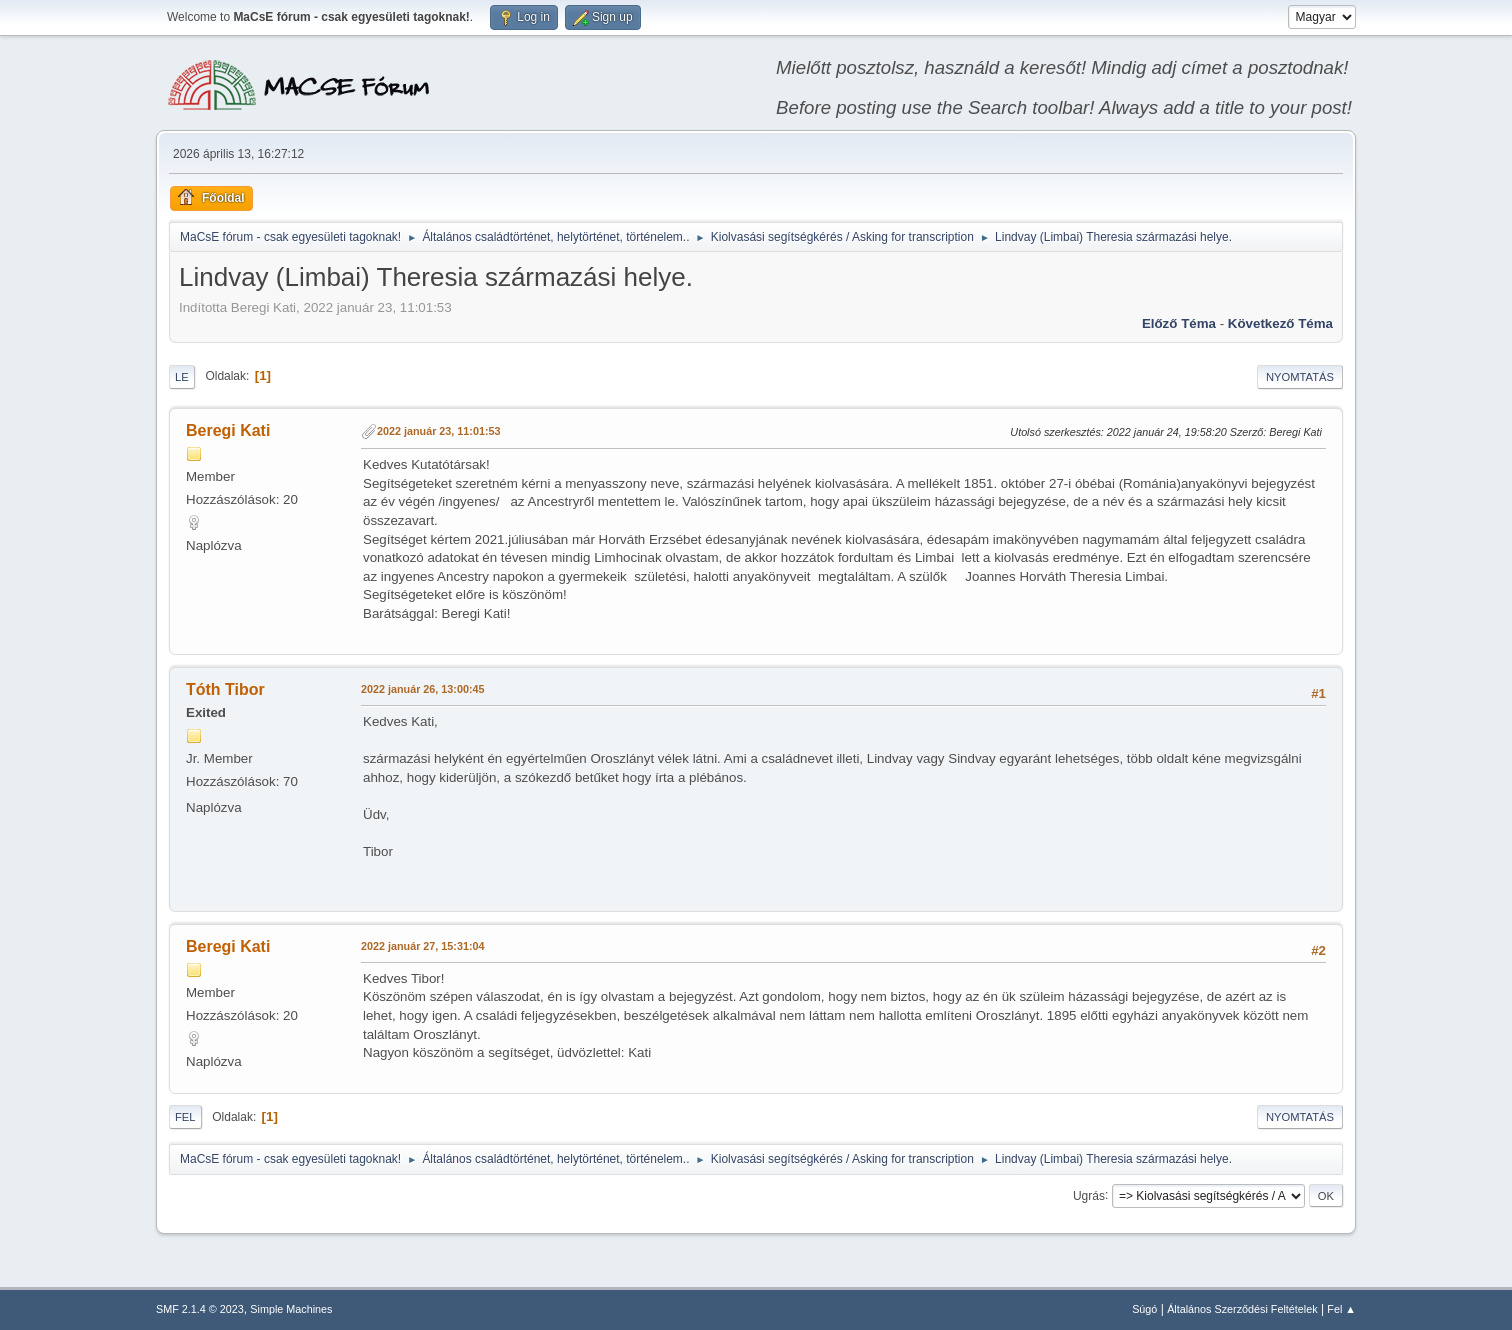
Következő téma (1280, 323)
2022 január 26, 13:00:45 (422, 689)
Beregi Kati (228, 430)
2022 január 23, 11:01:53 (438, 431)
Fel (185, 1117)
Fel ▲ (1341, 1309)
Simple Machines (291, 1309)
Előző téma (1179, 323)
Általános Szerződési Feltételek (1242, 1309)
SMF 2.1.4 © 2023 (200, 1309)
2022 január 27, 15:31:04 (422, 946)
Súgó (1144, 1309)
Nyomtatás (1300, 377)
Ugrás (1089, 1195)
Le (182, 377)
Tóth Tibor (225, 689)
